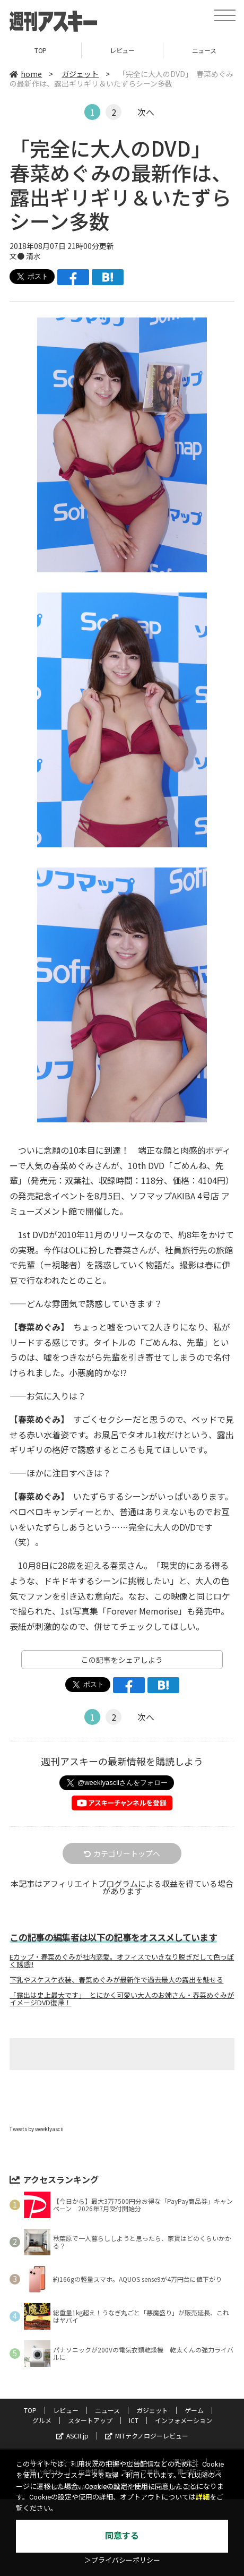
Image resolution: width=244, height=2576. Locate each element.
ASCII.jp (72, 2435)
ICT (133, 2420)
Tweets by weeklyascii (37, 2129)
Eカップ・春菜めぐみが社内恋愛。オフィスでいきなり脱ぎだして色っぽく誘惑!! (122, 1960)
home (26, 73)
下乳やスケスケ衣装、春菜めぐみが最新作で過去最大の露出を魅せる (116, 1979)
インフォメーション (183, 2420)
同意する (122, 2536)
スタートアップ (90, 2420)
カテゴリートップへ (122, 1853)
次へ (145, 112)
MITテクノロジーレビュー (146, 2435)
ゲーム (194, 2410)
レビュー (122, 50)
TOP (40, 50)
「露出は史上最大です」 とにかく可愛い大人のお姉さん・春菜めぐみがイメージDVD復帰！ (122, 1998)
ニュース (107, 2410)
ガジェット (80, 73)
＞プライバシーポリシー (122, 2560)
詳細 (203, 2497)
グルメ (41, 2420)
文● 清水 (25, 256)
